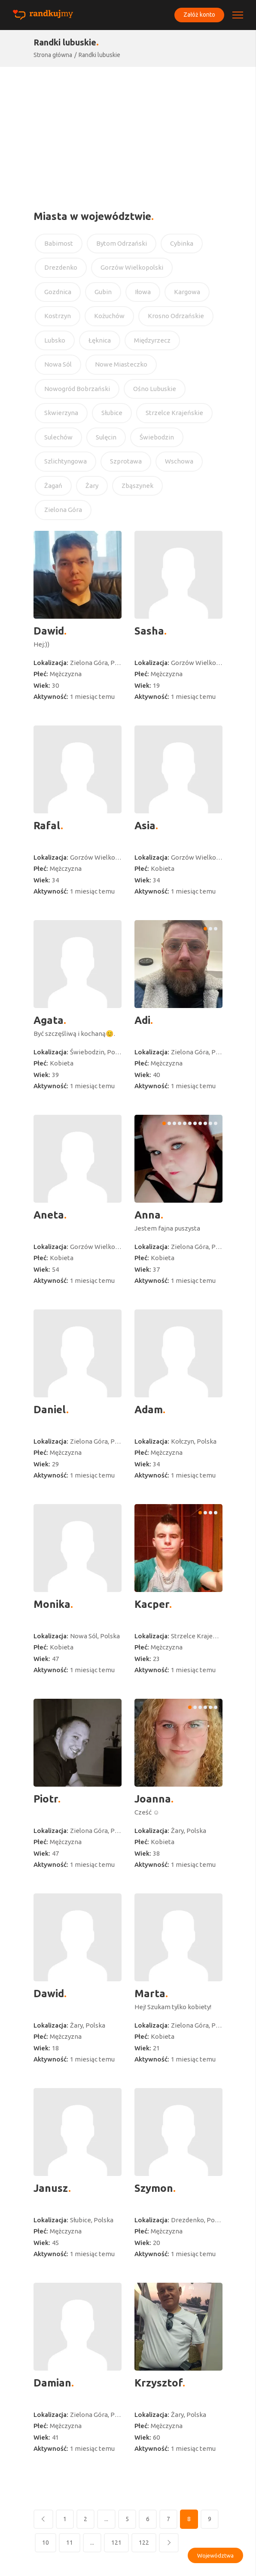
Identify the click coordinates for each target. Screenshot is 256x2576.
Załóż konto (198, 14)
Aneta (49, 1215)
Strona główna (53, 54)
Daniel (50, 1409)
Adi (142, 1020)
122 (144, 2542)
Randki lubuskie (99, 54)
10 (45, 2542)
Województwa (215, 2555)
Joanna (152, 1799)
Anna (147, 1215)
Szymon (153, 2188)
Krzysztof (158, 2383)
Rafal (47, 825)
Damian (52, 2383)
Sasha (149, 631)
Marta (149, 1993)
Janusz (51, 2188)
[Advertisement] (128, 131)
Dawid (49, 631)
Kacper (151, 1604)
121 (116, 2542)
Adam (148, 1409)
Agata (49, 1020)
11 (69, 2542)
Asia (144, 825)
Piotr (46, 1799)
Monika (52, 1604)
